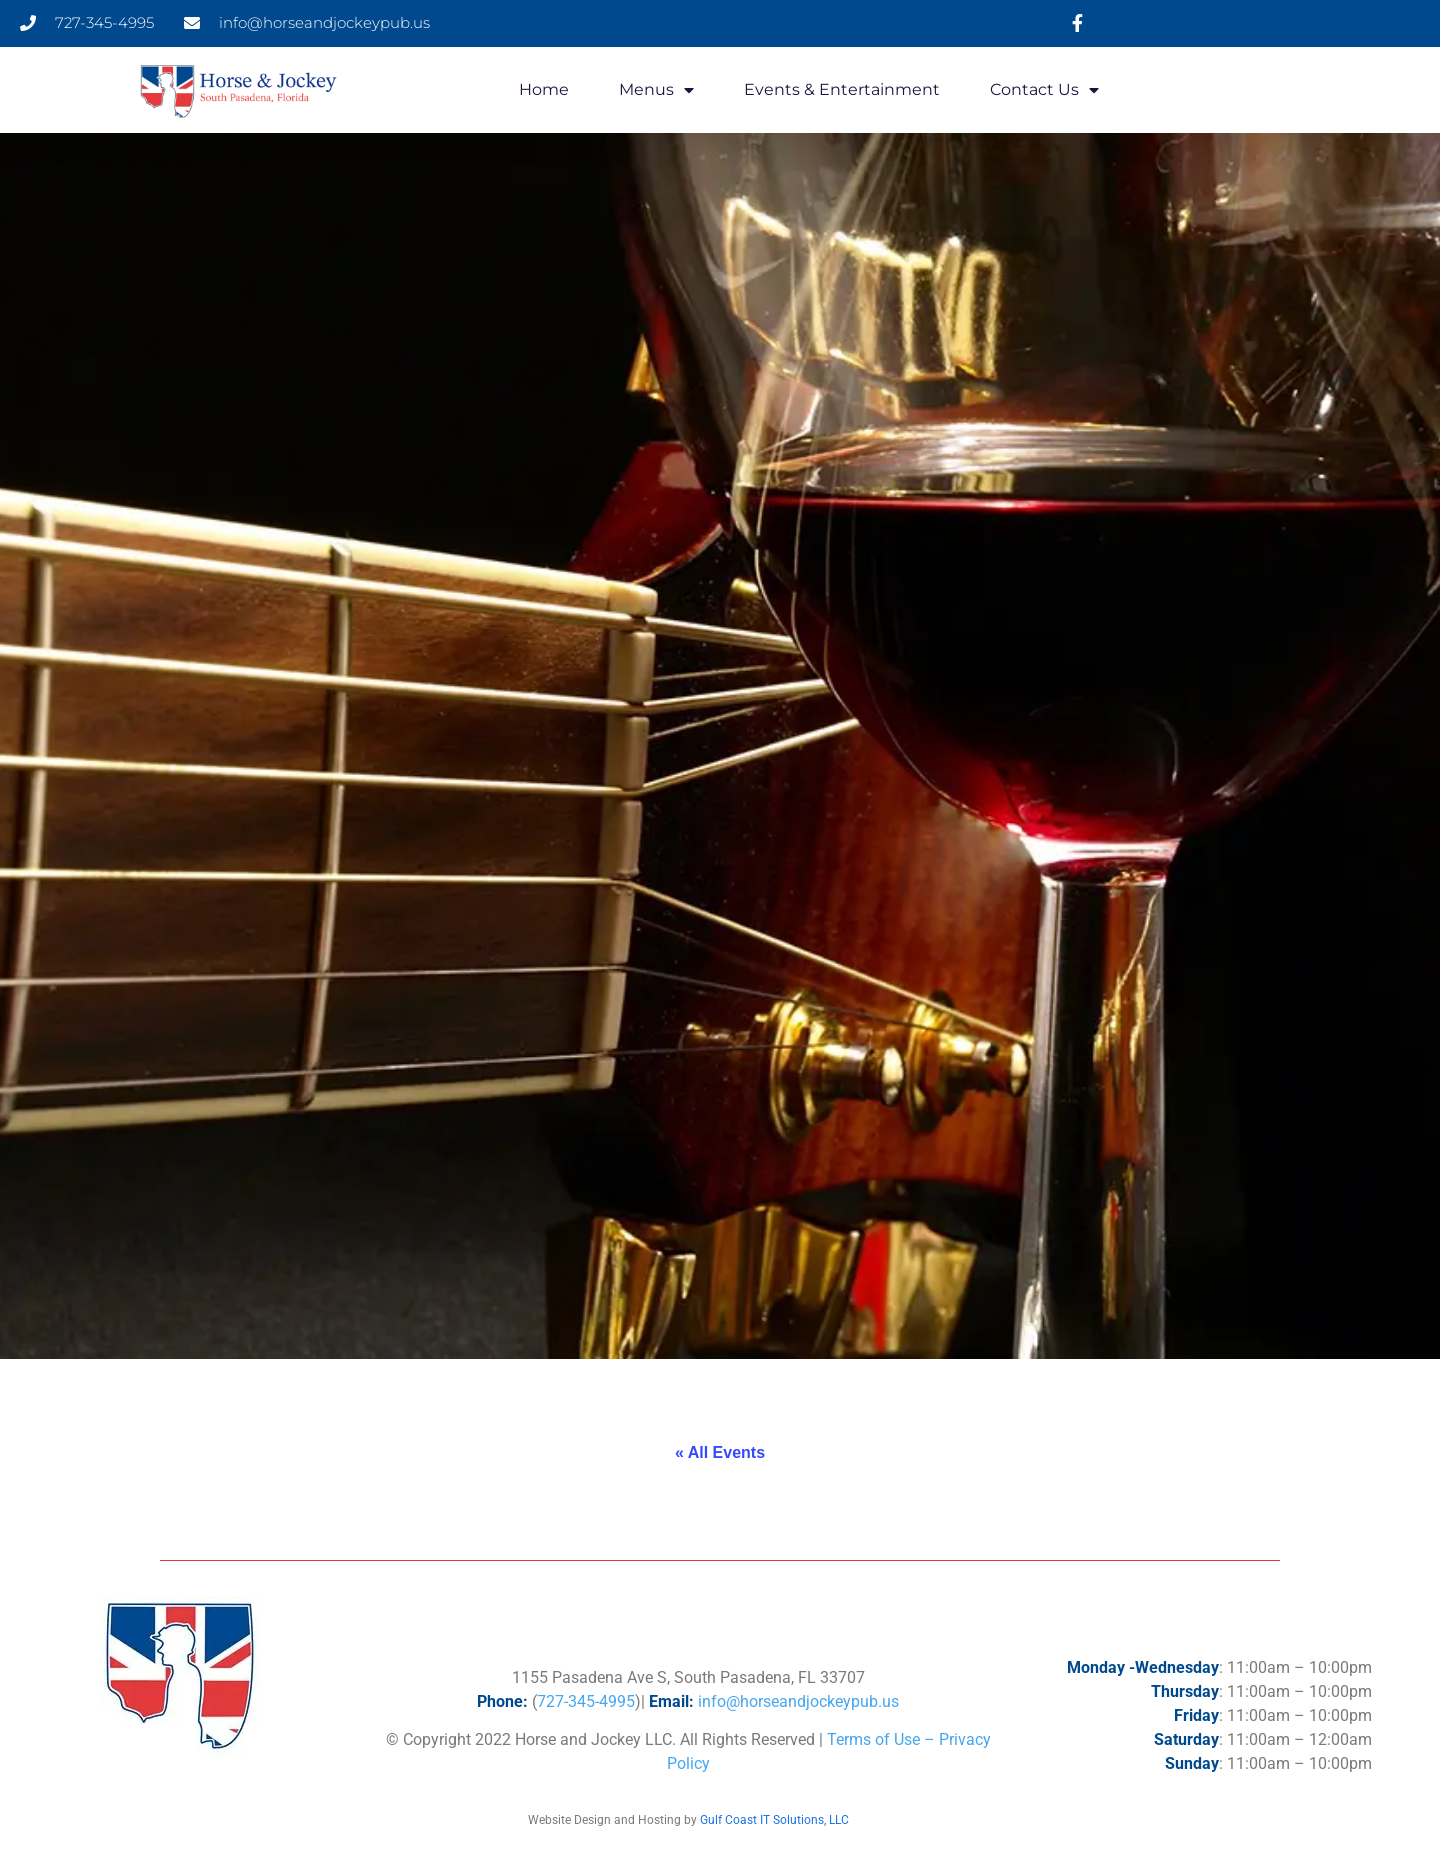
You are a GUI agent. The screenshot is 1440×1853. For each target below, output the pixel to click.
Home (544, 89)
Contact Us (1044, 90)
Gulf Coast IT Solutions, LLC (774, 1820)
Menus (656, 90)
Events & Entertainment (842, 89)
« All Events (720, 1452)
